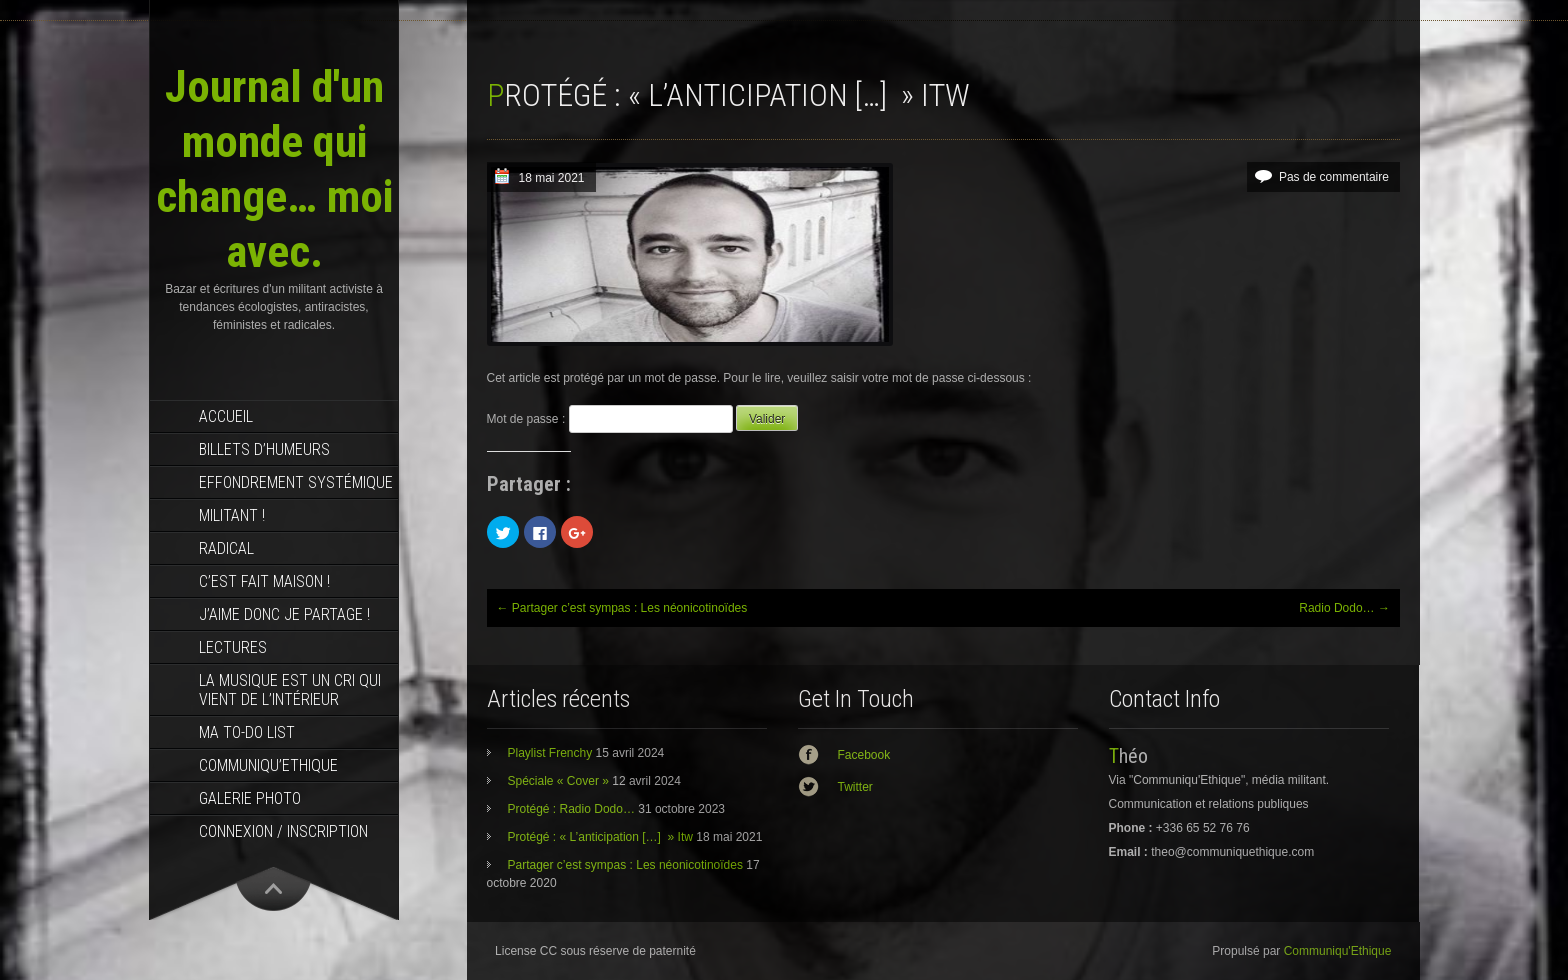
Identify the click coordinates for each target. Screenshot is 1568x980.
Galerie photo (250, 798)
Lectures (233, 647)
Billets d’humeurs (264, 449)
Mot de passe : (610, 419)
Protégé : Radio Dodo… (571, 809)
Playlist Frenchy (550, 753)
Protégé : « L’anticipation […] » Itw (600, 837)
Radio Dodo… (1344, 608)
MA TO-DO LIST (247, 732)
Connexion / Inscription (283, 831)
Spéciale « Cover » (558, 781)
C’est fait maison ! (264, 581)
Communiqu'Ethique (1338, 951)
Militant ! (232, 515)
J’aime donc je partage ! (284, 614)
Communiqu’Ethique (268, 765)
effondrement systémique (296, 482)
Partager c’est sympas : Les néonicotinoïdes (622, 608)
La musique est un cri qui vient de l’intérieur (290, 690)
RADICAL (226, 548)
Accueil (226, 416)
